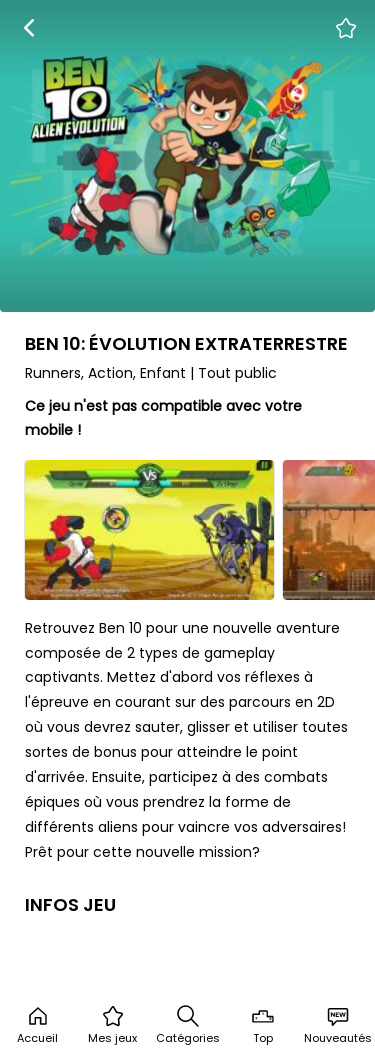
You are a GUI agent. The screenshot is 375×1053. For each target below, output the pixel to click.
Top (263, 1025)
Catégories (188, 1025)
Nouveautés (338, 1025)
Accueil (37, 1025)
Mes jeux (112, 1025)
